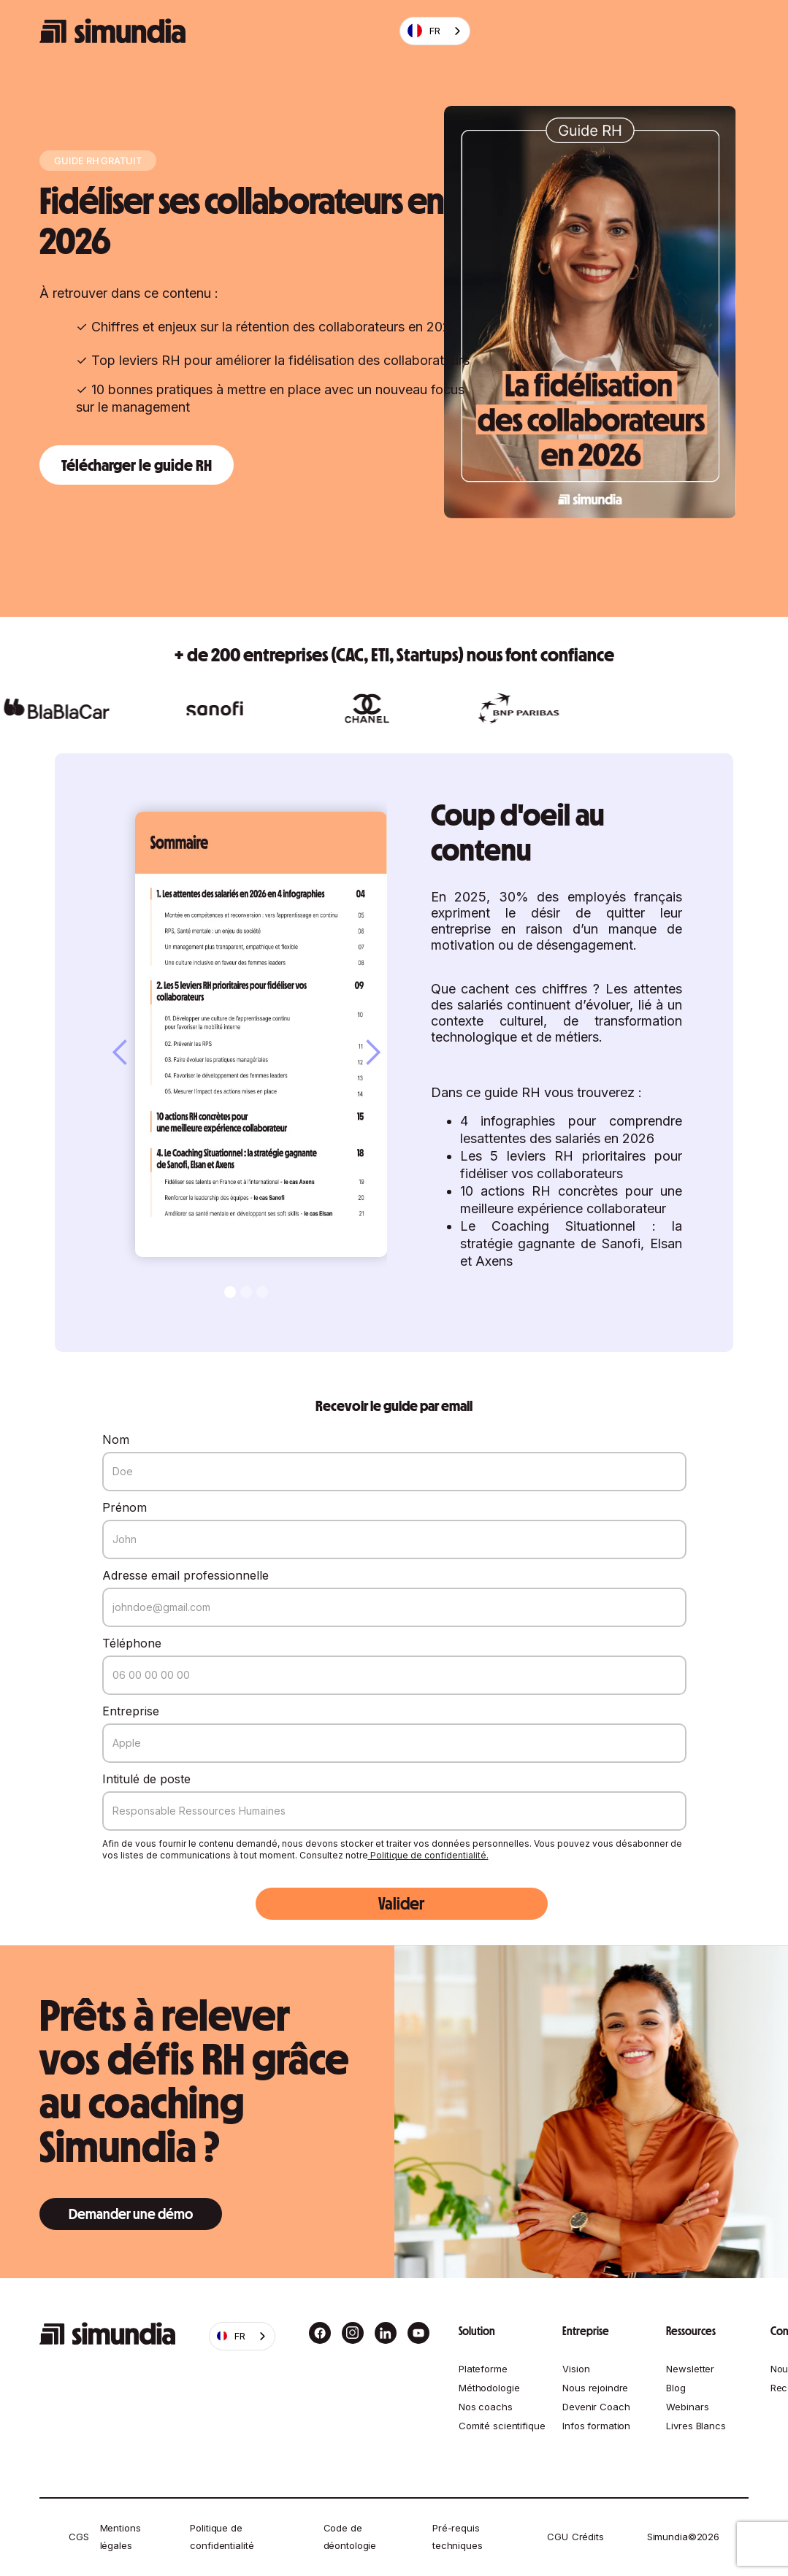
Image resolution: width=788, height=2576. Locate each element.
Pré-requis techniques (457, 2536)
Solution (477, 2331)
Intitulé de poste (146, 1779)
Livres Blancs (695, 2425)
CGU (557, 2536)
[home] (112, 31)
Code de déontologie (350, 2536)
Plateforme (483, 2369)
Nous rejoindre (595, 2388)
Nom (115, 1439)
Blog (675, 2388)
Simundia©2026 (683, 2536)
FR (424, 30)
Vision (575, 2369)
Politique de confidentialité (221, 2536)
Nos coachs (486, 2406)
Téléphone (131, 1643)
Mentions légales (120, 2536)
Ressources (691, 2331)
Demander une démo (131, 2214)
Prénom (124, 1507)
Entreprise (130, 1711)
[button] (135, 1052)
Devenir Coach (596, 2406)
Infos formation (596, 2425)
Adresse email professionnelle (185, 1575)
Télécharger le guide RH (136, 465)
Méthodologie (489, 2388)
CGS (79, 2536)
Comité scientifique (502, 2425)
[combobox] (434, 31)
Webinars (687, 2406)
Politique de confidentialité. (428, 1855)
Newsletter (690, 2369)
